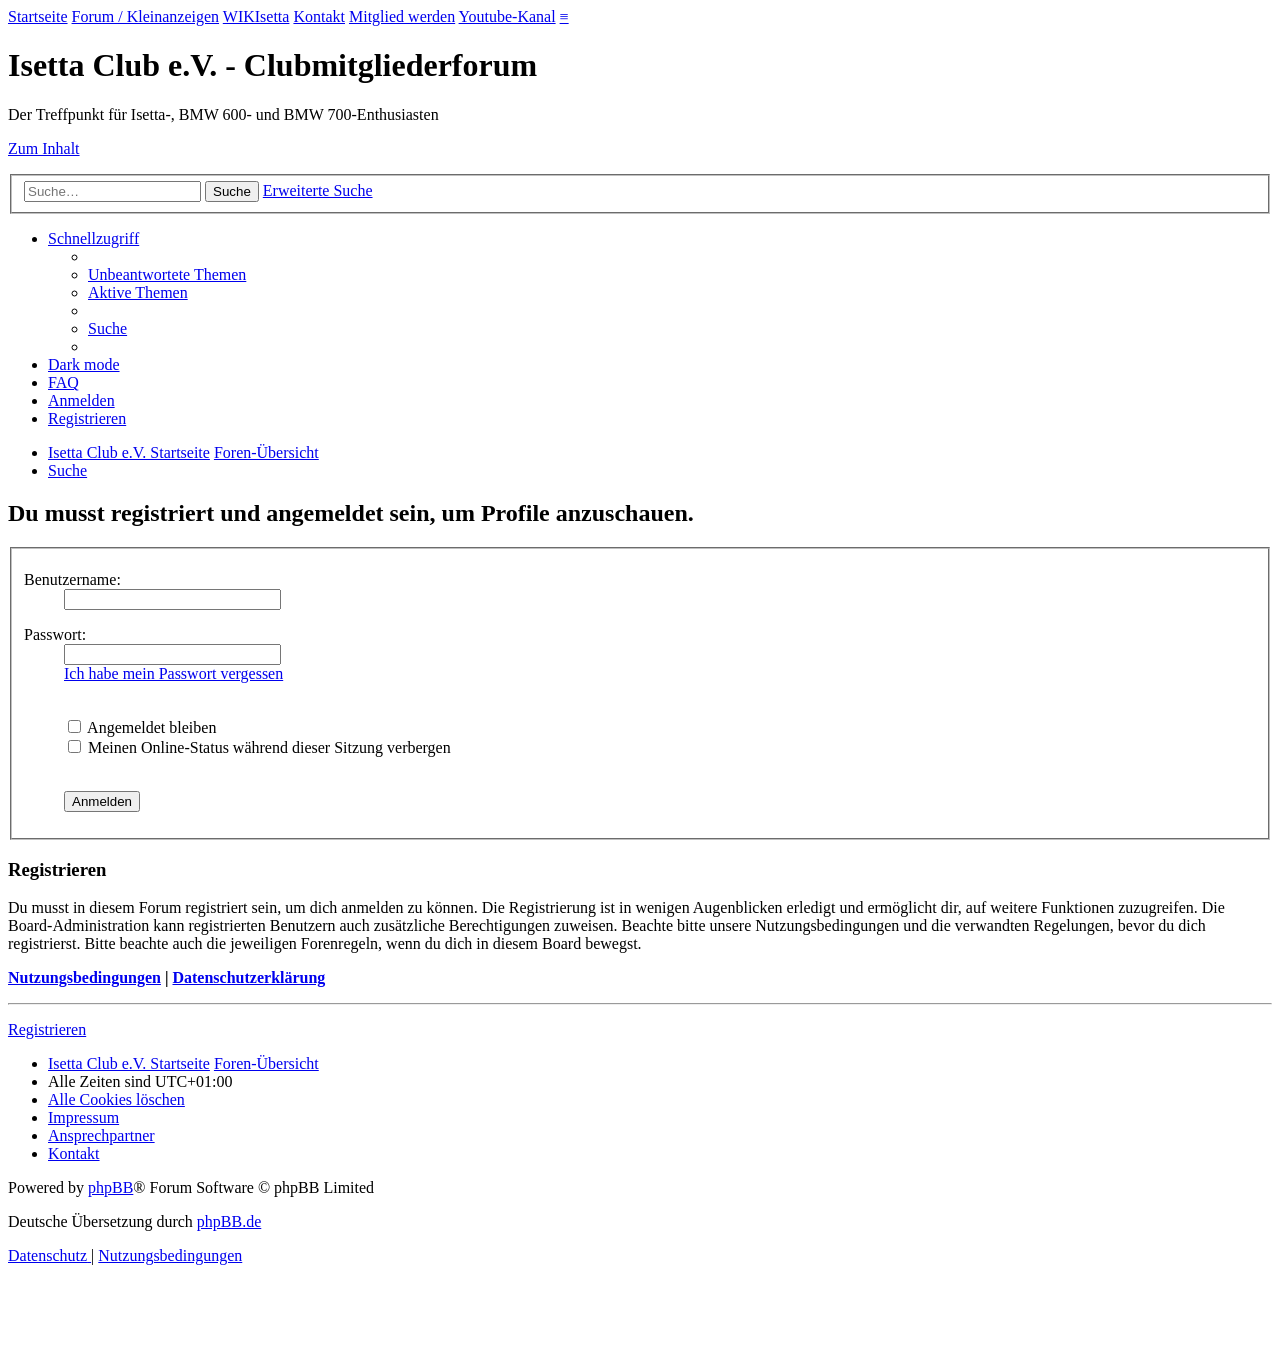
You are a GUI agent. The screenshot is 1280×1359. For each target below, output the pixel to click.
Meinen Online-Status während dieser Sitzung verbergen (259, 747)
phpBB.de (229, 1221)
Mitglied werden (402, 16)
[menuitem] (167, 274)
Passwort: (55, 634)
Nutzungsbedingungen (84, 977)
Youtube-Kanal (507, 16)
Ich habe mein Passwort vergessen (173, 673)
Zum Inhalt (44, 148)
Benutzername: (72, 579)
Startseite (38, 16)
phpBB (110, 1187)
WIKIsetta (256, 16)
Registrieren (47, 1029)
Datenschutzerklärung (248, 977)
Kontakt (319, 16)
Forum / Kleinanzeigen (146, 16)
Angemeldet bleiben (142, 727)
